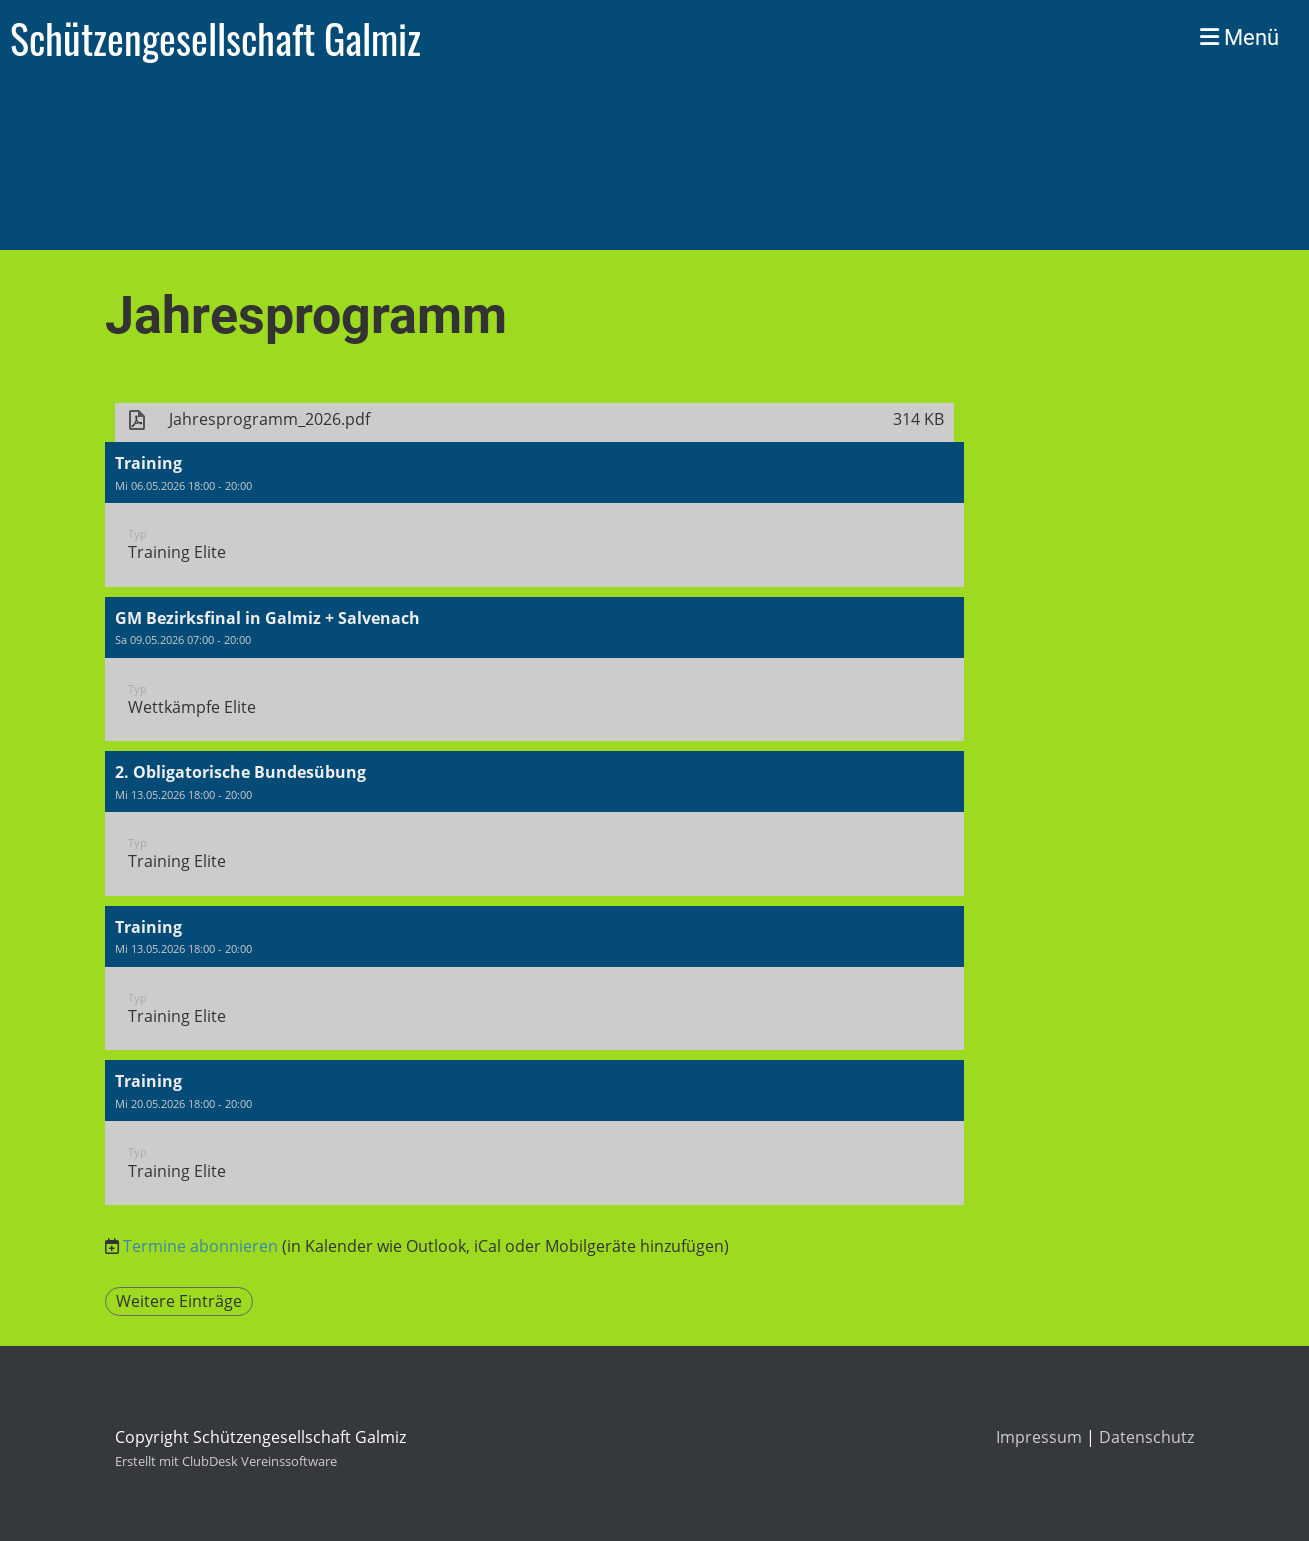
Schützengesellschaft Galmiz (215, 38)
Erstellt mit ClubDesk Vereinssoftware (226, 1461)
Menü (1239, 37)
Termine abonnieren (200, 1246)
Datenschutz (1146, 1437)
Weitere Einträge (179, 1301)
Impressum (1039, 1437)
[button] (535, 514)
